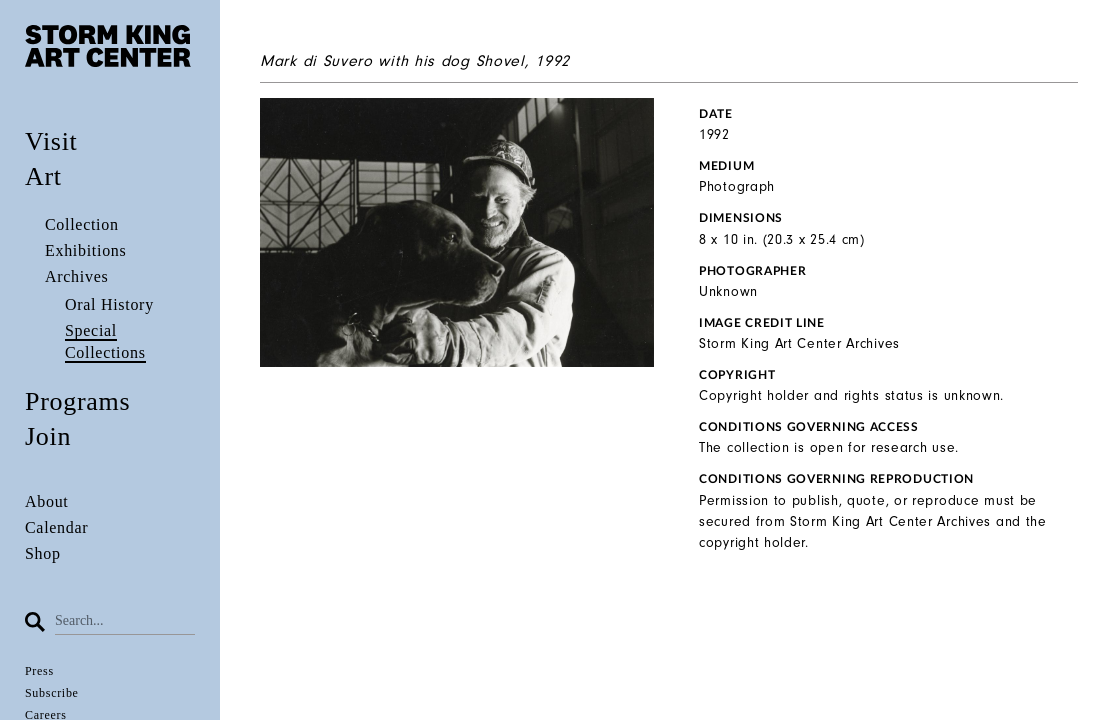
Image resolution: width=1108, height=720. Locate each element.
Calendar (56, 527)
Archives (76, 276)
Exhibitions (85, 250)
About (47, 501)
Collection (82, 224)
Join (48, 436)
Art (43, 176)
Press (39, 671)
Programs (77, 401)
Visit (51, 141)
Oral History (109, 304)
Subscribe (52, 693)
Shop (43, 553)
